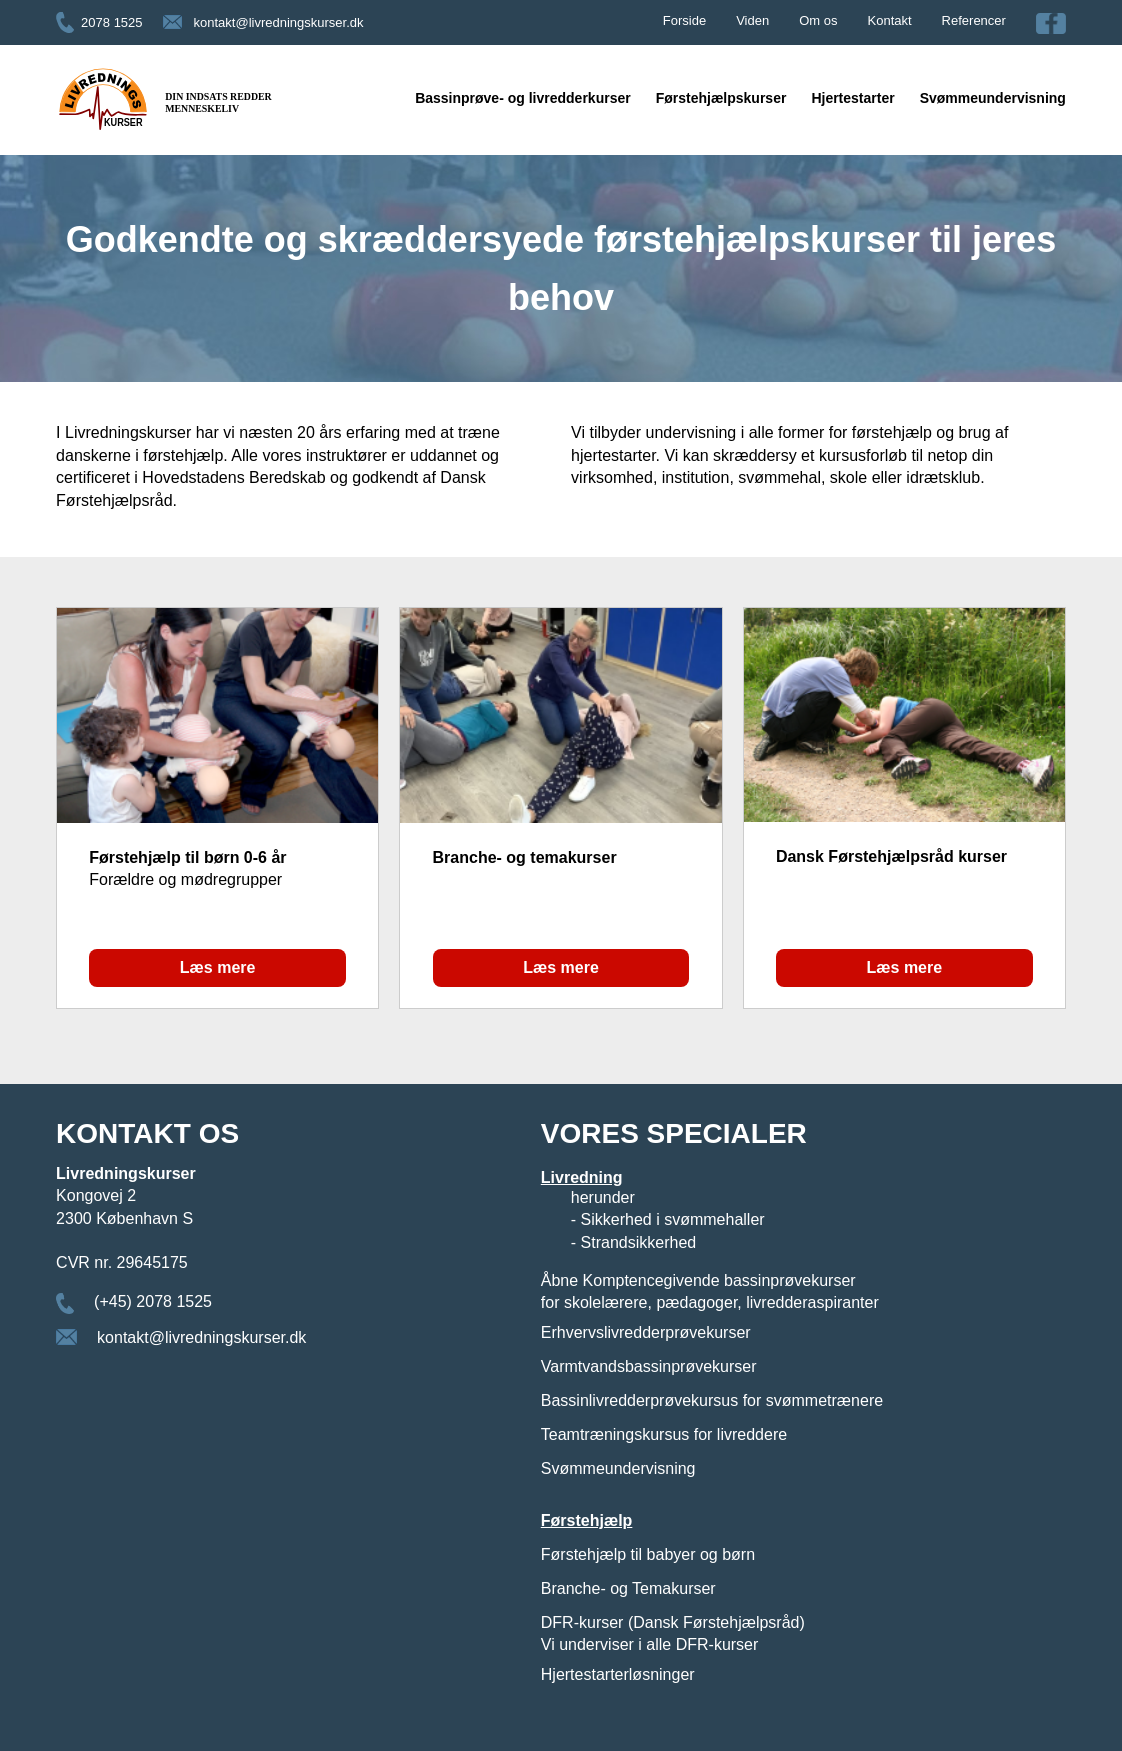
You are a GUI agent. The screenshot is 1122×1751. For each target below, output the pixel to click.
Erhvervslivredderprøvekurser (646, 1332)
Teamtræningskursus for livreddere (664, 1434)
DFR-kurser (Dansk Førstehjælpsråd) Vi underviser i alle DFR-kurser (673, 1633)
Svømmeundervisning (993, 98)
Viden (752, 20)
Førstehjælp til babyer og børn (648, 1554)
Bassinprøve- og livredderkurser (523, 98)
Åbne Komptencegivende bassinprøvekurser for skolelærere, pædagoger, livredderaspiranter (710, 1291)
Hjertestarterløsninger (618, 1674)
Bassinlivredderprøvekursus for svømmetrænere (712, 1400)
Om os (818, 20)
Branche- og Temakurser (628, 1588)
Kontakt (890, 20)
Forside (684, 20)
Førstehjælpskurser (721, 98)
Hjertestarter (852, 98)
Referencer (974, 20)
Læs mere (218, 967)
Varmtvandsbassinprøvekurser (649, 1366)
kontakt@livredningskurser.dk (279, 22)
